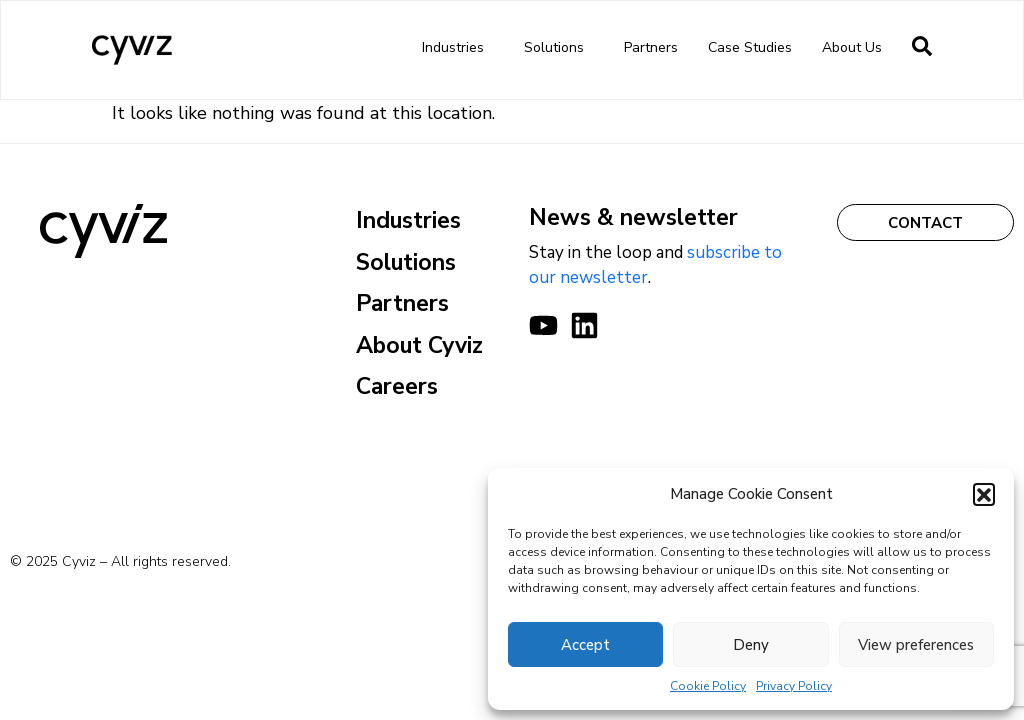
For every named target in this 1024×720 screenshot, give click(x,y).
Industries (458, 48)
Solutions (559, 48)
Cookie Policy (708, 686)
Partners (651, 47)
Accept (585, 645)
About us (857, 48)
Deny (751, 645)
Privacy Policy (794, 686)
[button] (984, 494)
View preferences (916, 645)
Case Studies (750, 47)
